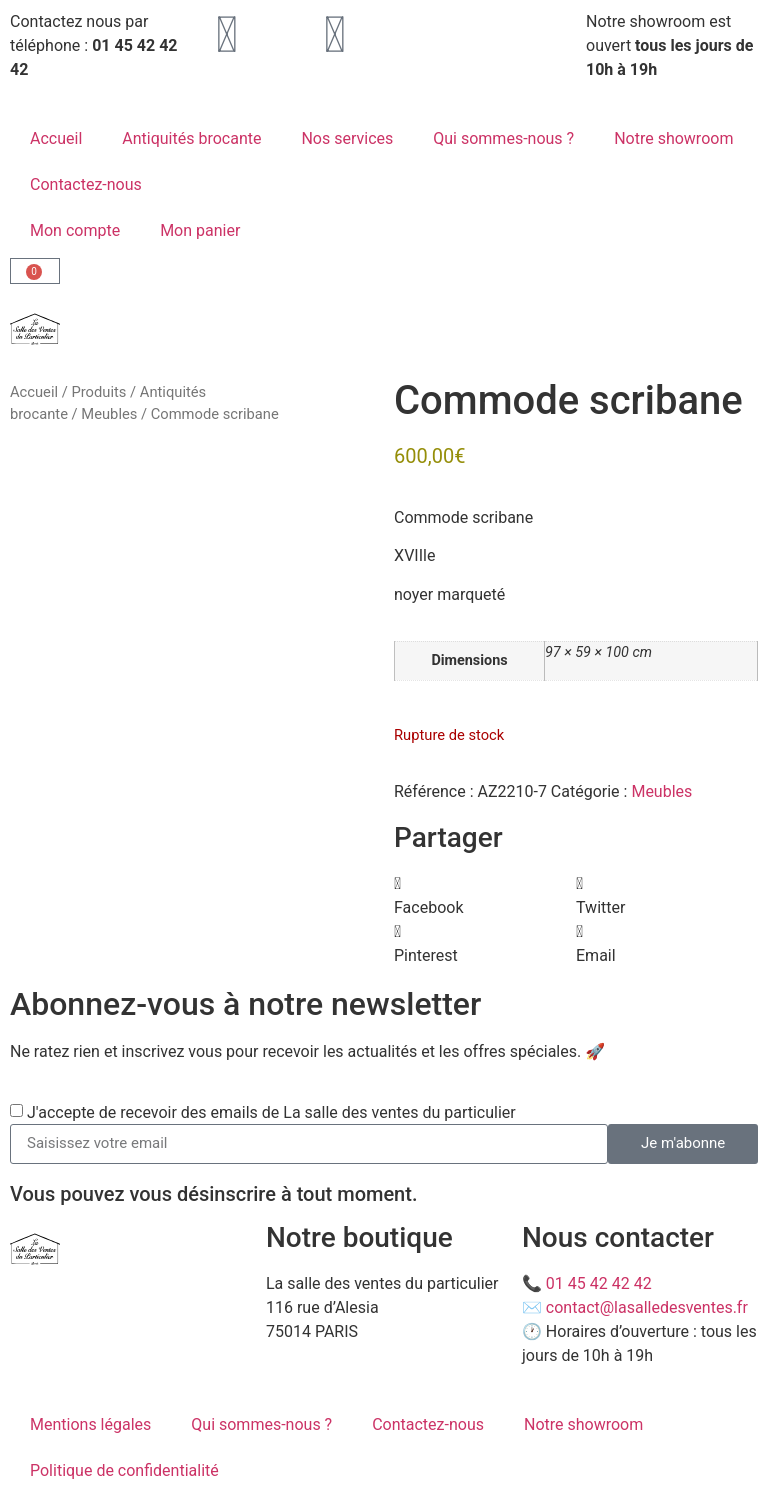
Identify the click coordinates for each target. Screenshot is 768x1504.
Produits (98, 392)
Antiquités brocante (191, 138)
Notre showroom (673, 138)
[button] (485, 896)
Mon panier (200, 230)
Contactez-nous (86, 184)
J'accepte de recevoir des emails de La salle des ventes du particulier (271, 1111)
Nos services (347, 138)
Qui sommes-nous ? (503, 138)
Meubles (109, 414)
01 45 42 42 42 (599, 1283)
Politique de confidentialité (124, 1470)
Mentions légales (90, 1424)
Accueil (56, 138)
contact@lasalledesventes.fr (647, 1307)
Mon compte (75, 230)
